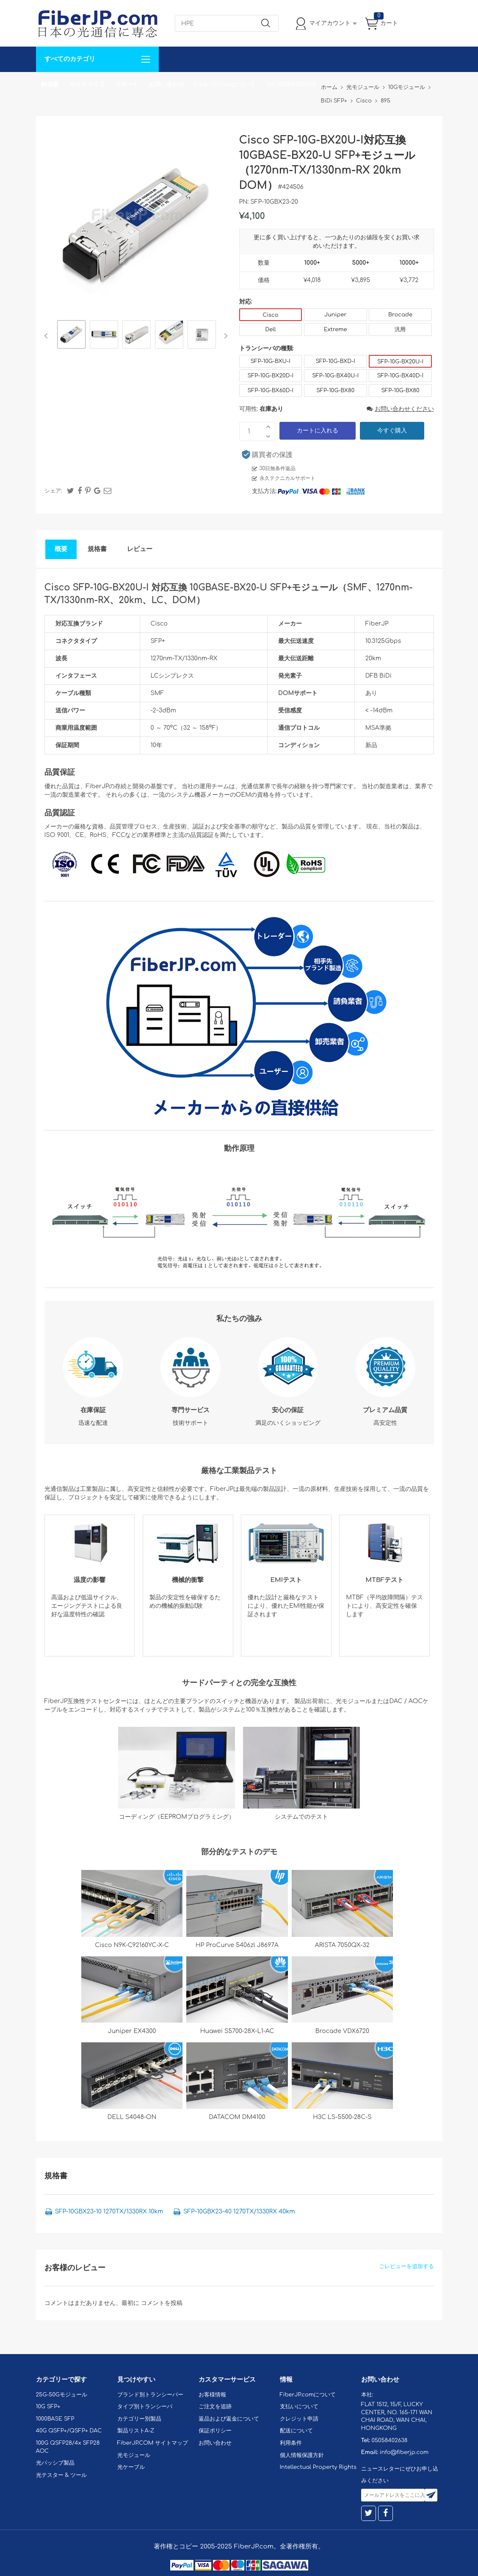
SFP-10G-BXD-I (335, 361)
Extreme (335, 329)
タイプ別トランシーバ (144, 2407)
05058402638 (389, 2440)
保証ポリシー (215, 2431)
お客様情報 (212, 2395)
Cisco (270, 315)
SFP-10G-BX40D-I (400, 376)
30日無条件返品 (278, 468)
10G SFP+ (48, 2407)
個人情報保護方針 (302, 2455)
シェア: (53, 491)
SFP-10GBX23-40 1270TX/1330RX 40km (239, 2211)
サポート (126, 84)
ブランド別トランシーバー (150, 2395)
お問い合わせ (166, 84)
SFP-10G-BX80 (335, 390)
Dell (270, 329)
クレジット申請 (299, 2419)
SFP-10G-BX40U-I (335, 376)
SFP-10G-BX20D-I (271, 376)
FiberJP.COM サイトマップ (152, 2443)
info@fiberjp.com (404, 2452)
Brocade (400, 315)
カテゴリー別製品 (139, 2419)
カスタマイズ (87, 84)
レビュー (139, 549)
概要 (61, 549)
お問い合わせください (400, 409)
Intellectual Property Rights (318, 2467)
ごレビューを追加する (406, 2266)
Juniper (335, 315)
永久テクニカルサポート (287, 478)
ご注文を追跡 (215, 2407)
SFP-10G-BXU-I (270, 361)
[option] (71, 335)
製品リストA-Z (136, 2431)
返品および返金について (229, 2419)
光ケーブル (131, 2467)
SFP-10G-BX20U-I (400, 362)
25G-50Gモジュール (61, 2395)
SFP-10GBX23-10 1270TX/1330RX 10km (109, 2211)
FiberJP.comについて (224, 84)
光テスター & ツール (61, 2475)
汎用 (400, 329)
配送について (296, 2431)
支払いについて (299, 2407)
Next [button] (224, 336)
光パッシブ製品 (55, 2463)
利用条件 (291, 2443)
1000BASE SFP (55, 2419)
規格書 (97, 549)
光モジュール (133, 2455)
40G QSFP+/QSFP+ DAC (69, 2431)
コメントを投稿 (161, 2303)
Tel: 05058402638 (290, 84)
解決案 (50, 84)
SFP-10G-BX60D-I (271, 390)
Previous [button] (47, 336)
